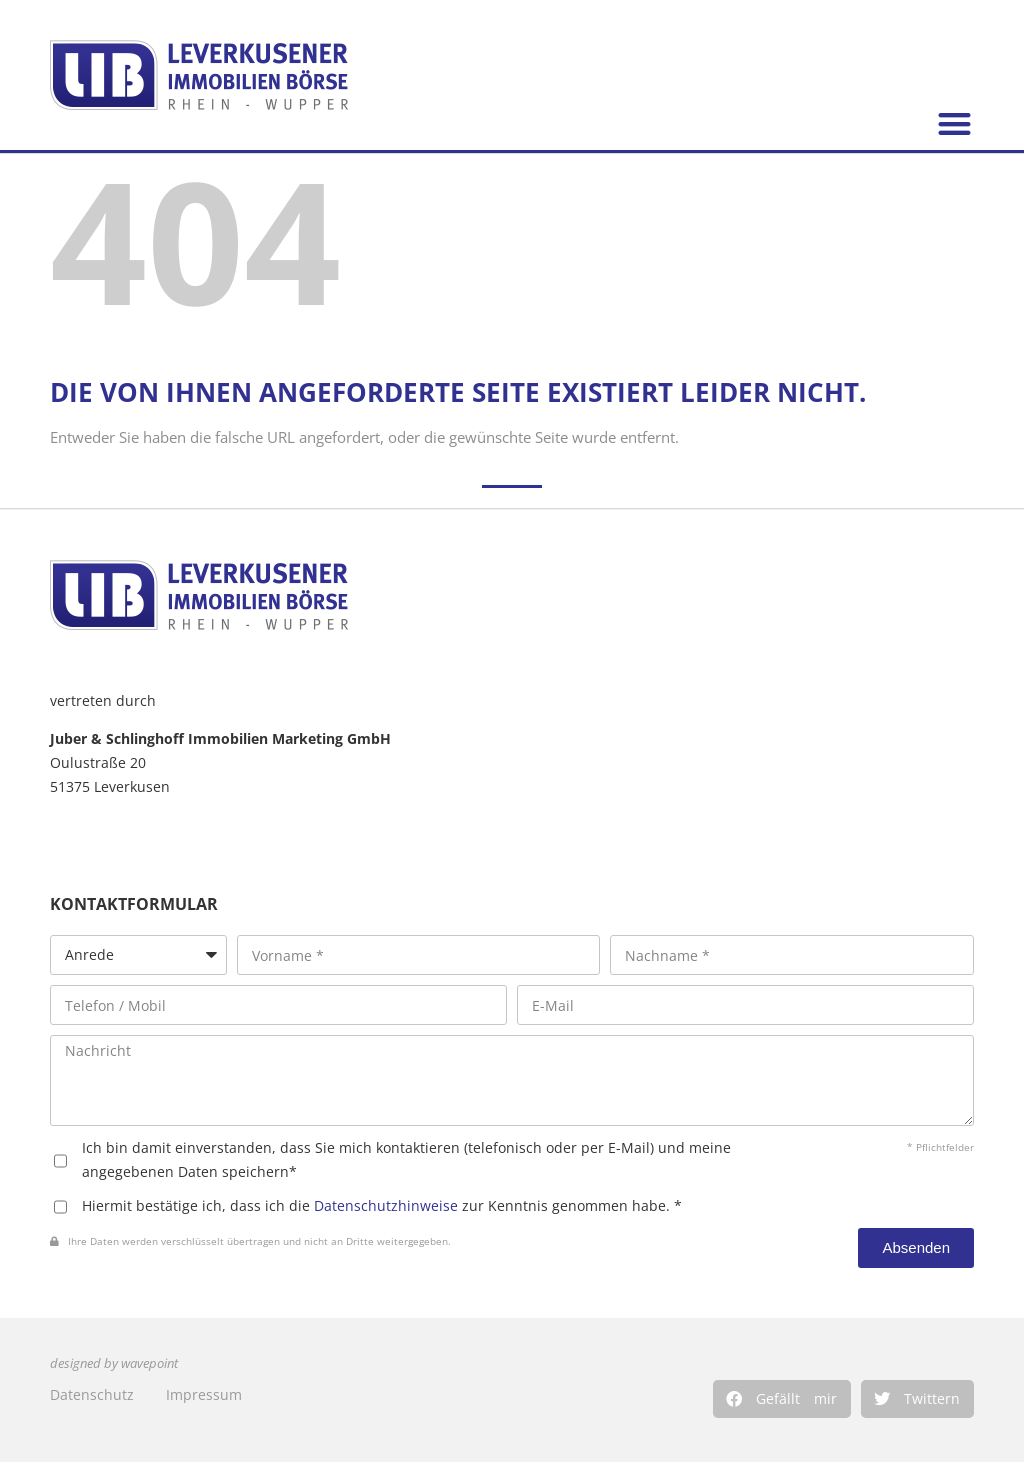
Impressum (204, 1394)
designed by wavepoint (114, 1363)
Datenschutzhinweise (386, 1205)
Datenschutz (92, 1394)
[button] (782, 1399)
